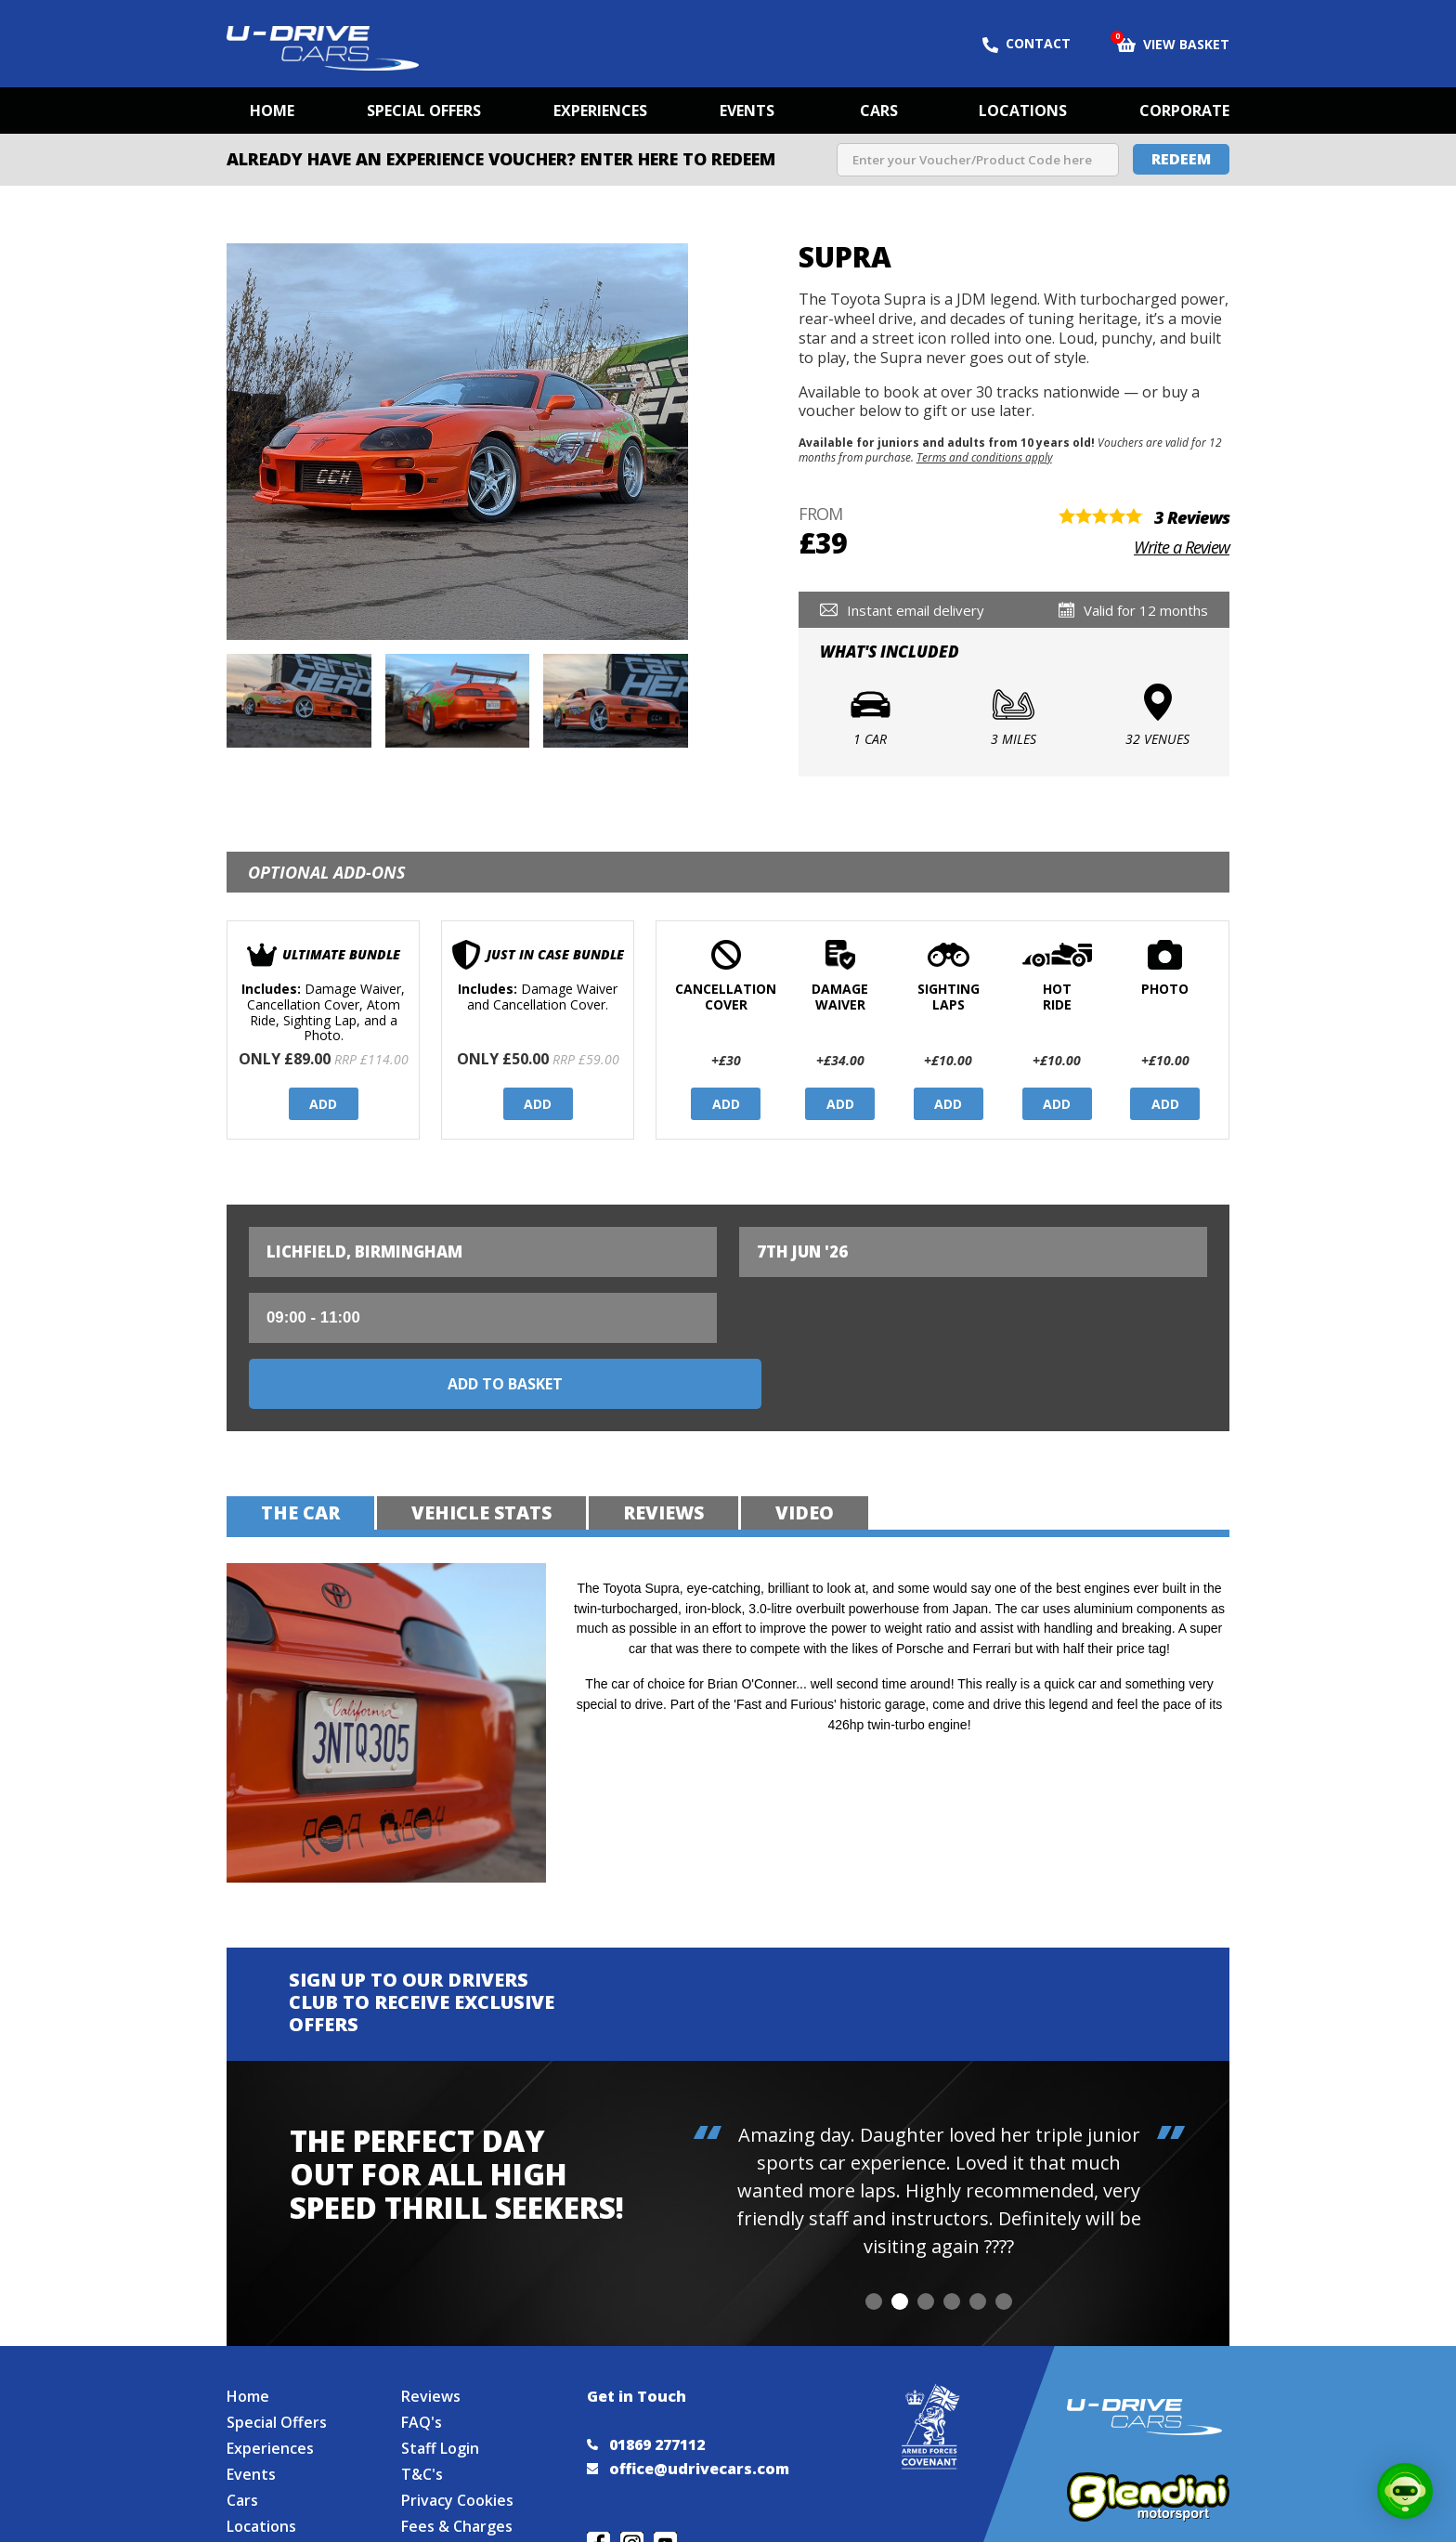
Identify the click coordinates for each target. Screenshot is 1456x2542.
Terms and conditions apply (984, 457)
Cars (879, 110)
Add (323, 1104)
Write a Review (1181, 547)
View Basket (1173, 43)
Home (272, 110)
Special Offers (424, 110)
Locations (1023, 110)
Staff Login (440, 2391)
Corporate (1184, 110)
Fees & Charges (457, 2469)
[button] (873, 2235)
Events (747, 110)
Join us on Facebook (598, 2486)
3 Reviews (1191, 517)
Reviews (431, 2339)
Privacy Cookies (457, 2443)
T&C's (422, 2417)
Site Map (258, 2495)
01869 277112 (646, 2387)
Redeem (1181, 159)
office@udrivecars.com (688, 2412)
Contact (1026, 43)
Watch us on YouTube (665, 2486)
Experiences (600, 110)
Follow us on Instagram (632, 2486)
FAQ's (421, 2365)
